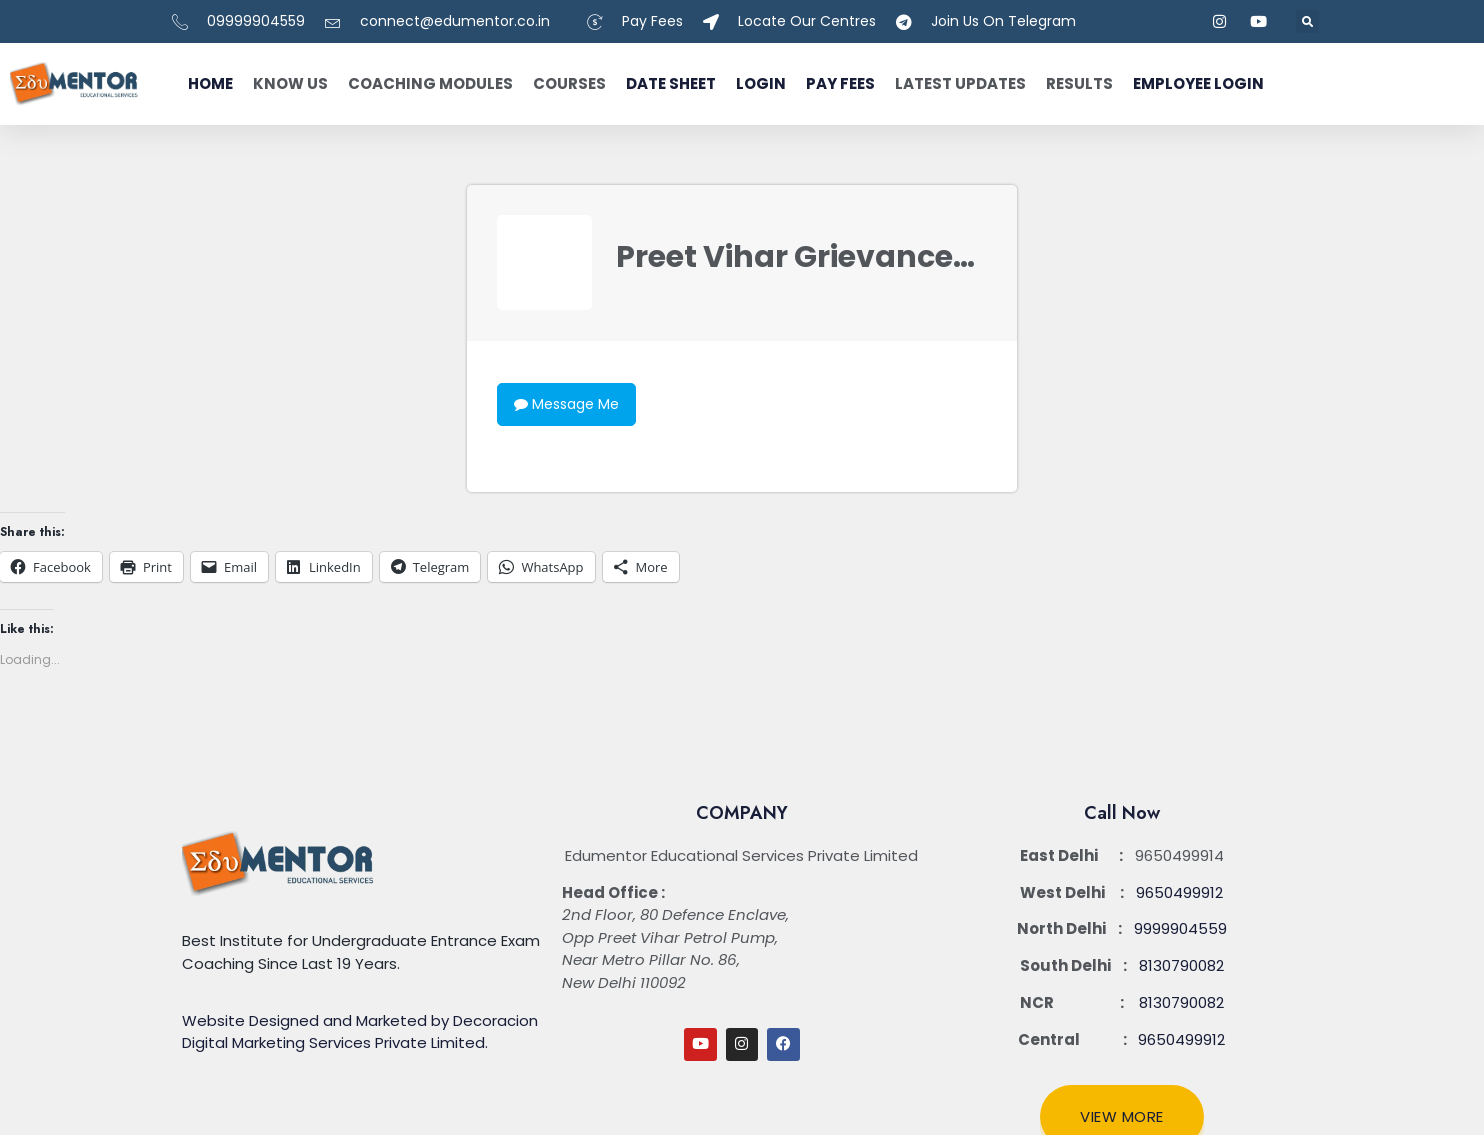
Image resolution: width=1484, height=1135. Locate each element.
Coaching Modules (430, 83)
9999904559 (1180, 928)
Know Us (290, 83)
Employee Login (1198, 83)
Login (761, 83)
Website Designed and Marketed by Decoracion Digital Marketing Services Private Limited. (360, 1032)
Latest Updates (960, 83)
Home (210, 83)
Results (1079, 83)
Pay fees (840, 83)
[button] (1307, 21)
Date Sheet (671, 83)
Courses (569, 83)
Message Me (566, 404)
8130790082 (1181, 965)
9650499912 (1179, 892)
